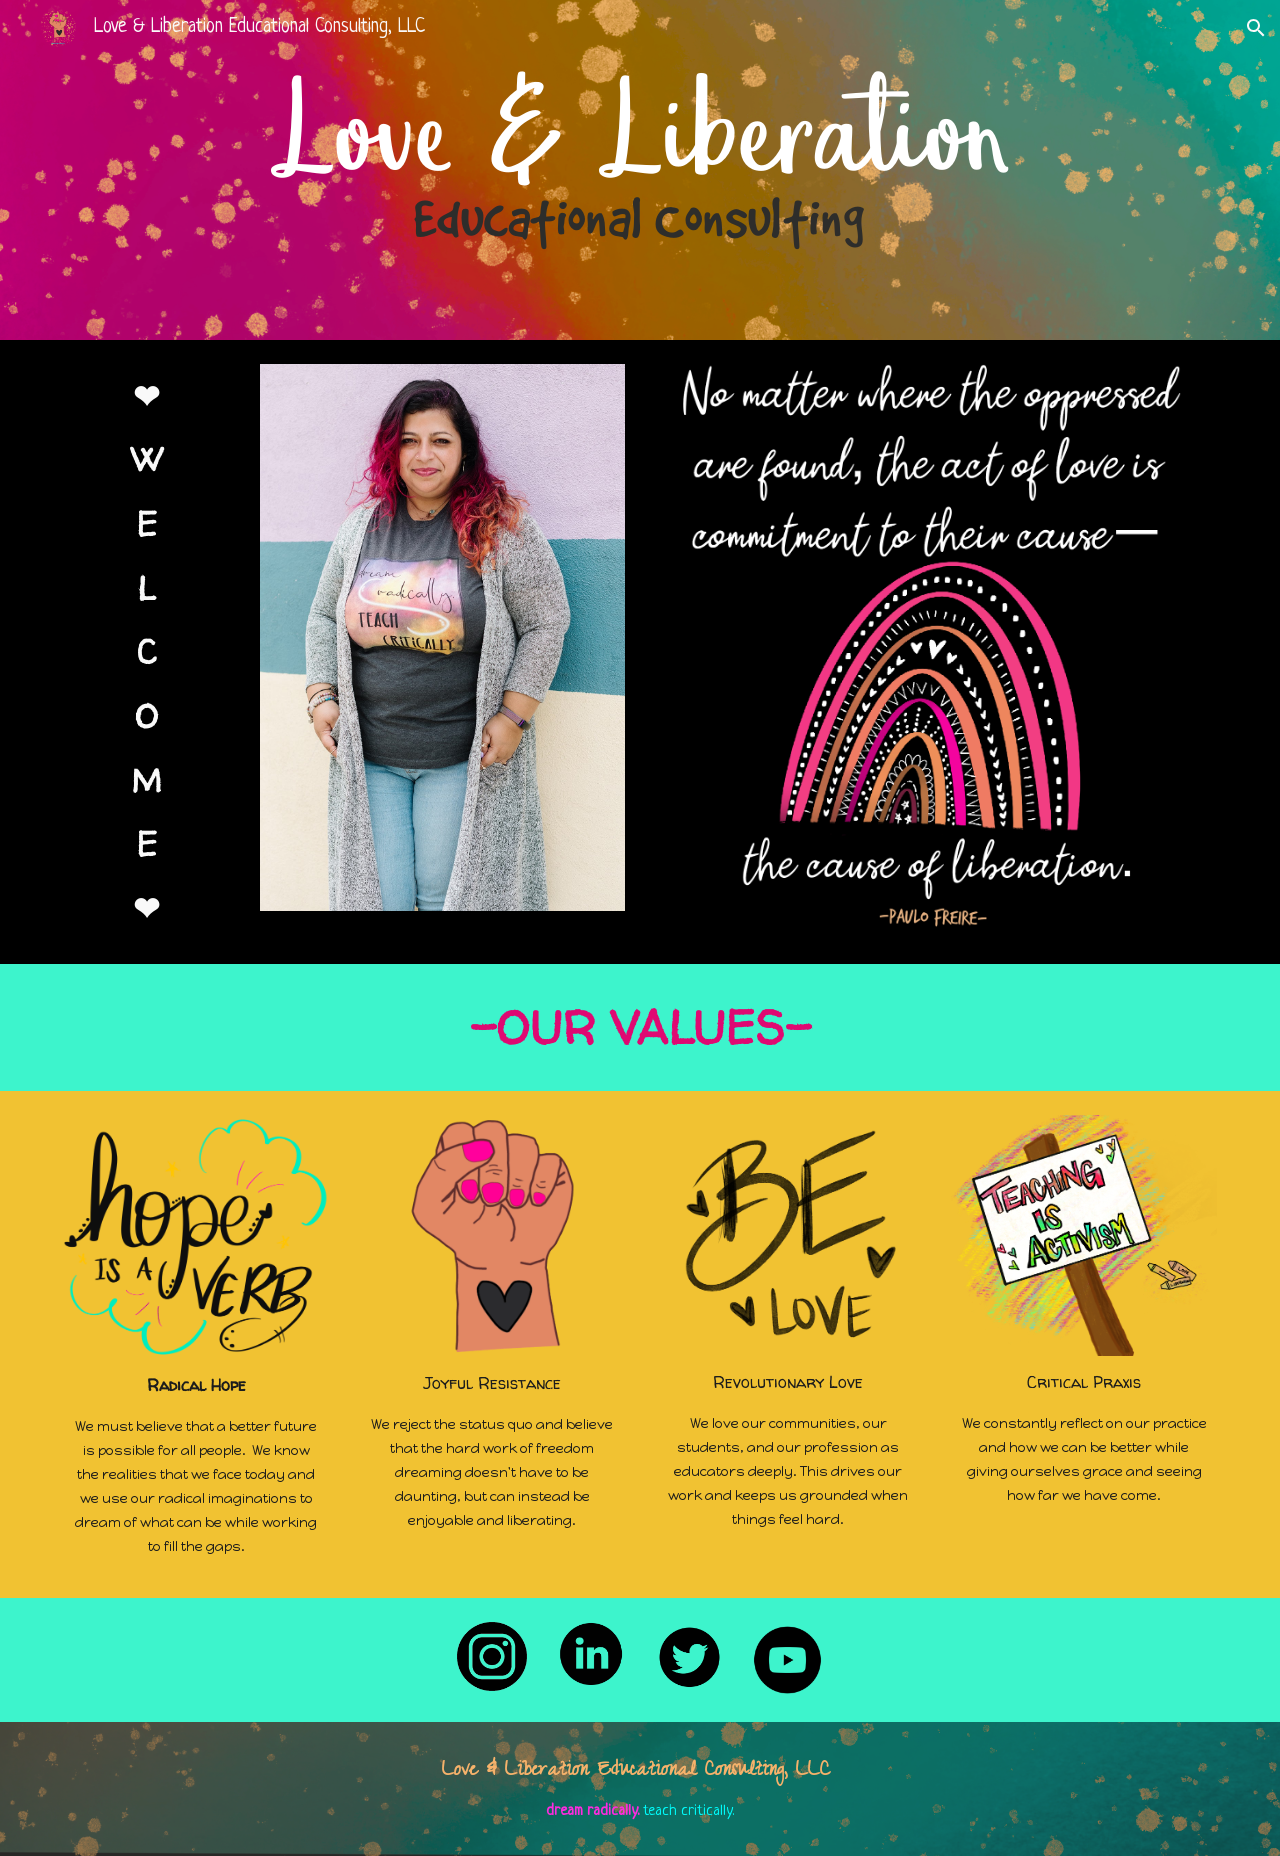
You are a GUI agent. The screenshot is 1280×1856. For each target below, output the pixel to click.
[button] (1256, 28)
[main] (146, 652)
